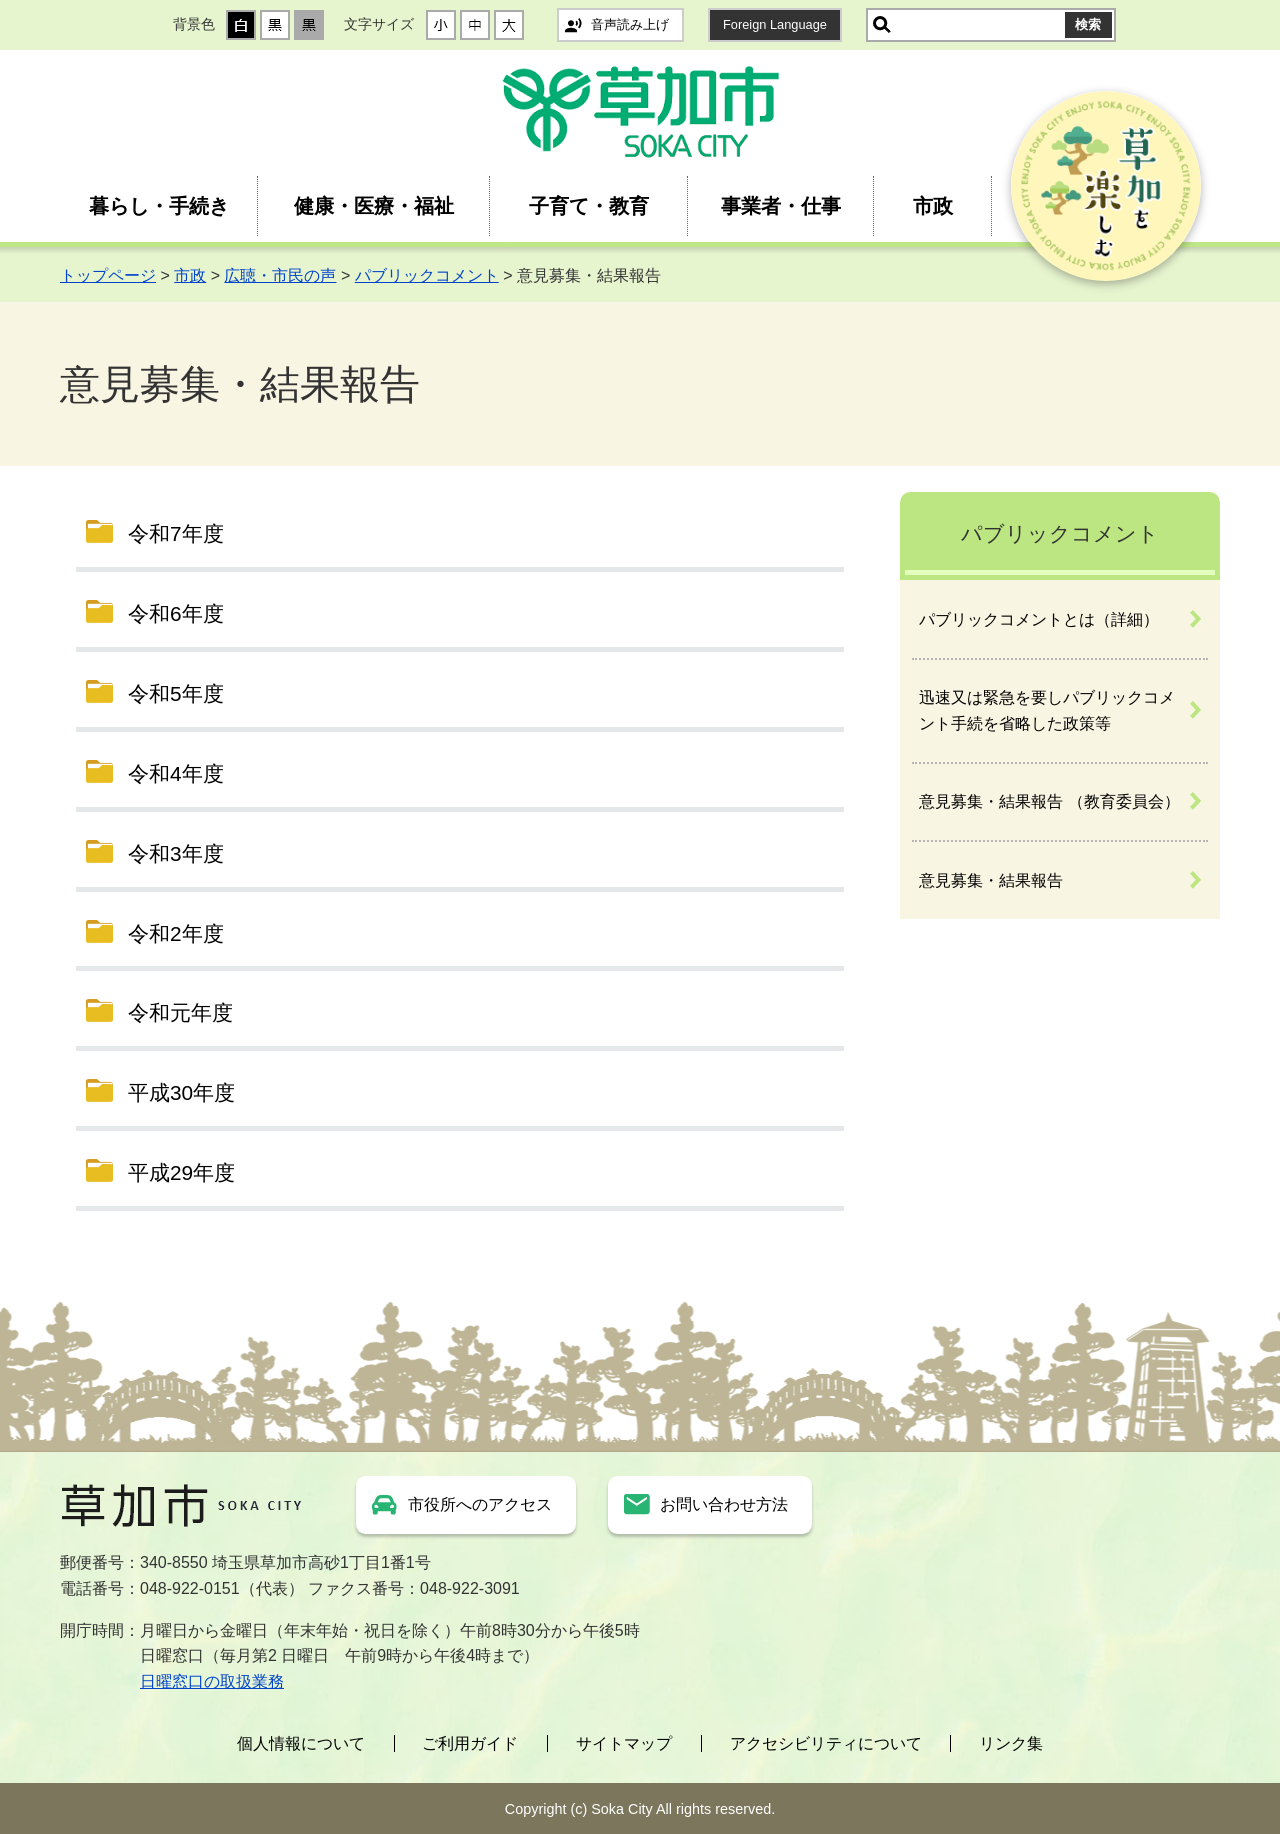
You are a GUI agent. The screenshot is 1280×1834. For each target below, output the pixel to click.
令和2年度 (176, 933)
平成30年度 (181, 1092)
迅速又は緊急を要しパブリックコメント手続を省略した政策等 (1047, 710)
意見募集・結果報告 (991, 880)
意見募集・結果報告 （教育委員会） (1049, 801)
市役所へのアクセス (480, 1504)
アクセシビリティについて (826, 1743)
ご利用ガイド (470, 1743)
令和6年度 (176, 613)
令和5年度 (176, 693)
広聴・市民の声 (280, 275)
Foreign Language (775, 24)
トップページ (108, 275)
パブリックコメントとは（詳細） (1039, 619)
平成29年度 (181, 1172)
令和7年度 (176, 533)
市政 (933, 206)
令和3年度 (176, 853)
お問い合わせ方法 (724, 1504)
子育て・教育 (589, 206)
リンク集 (1011, 1743)
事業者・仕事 (781, 206)
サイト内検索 (882, 25)
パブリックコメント (427, 275)
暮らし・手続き (159, 206)
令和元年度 (180, 1012)
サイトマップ (624, 1743)
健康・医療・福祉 (374, 206)
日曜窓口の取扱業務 (212, 1681)
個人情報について (301, 1743)
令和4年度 (176, 773)
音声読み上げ (630, 24)
